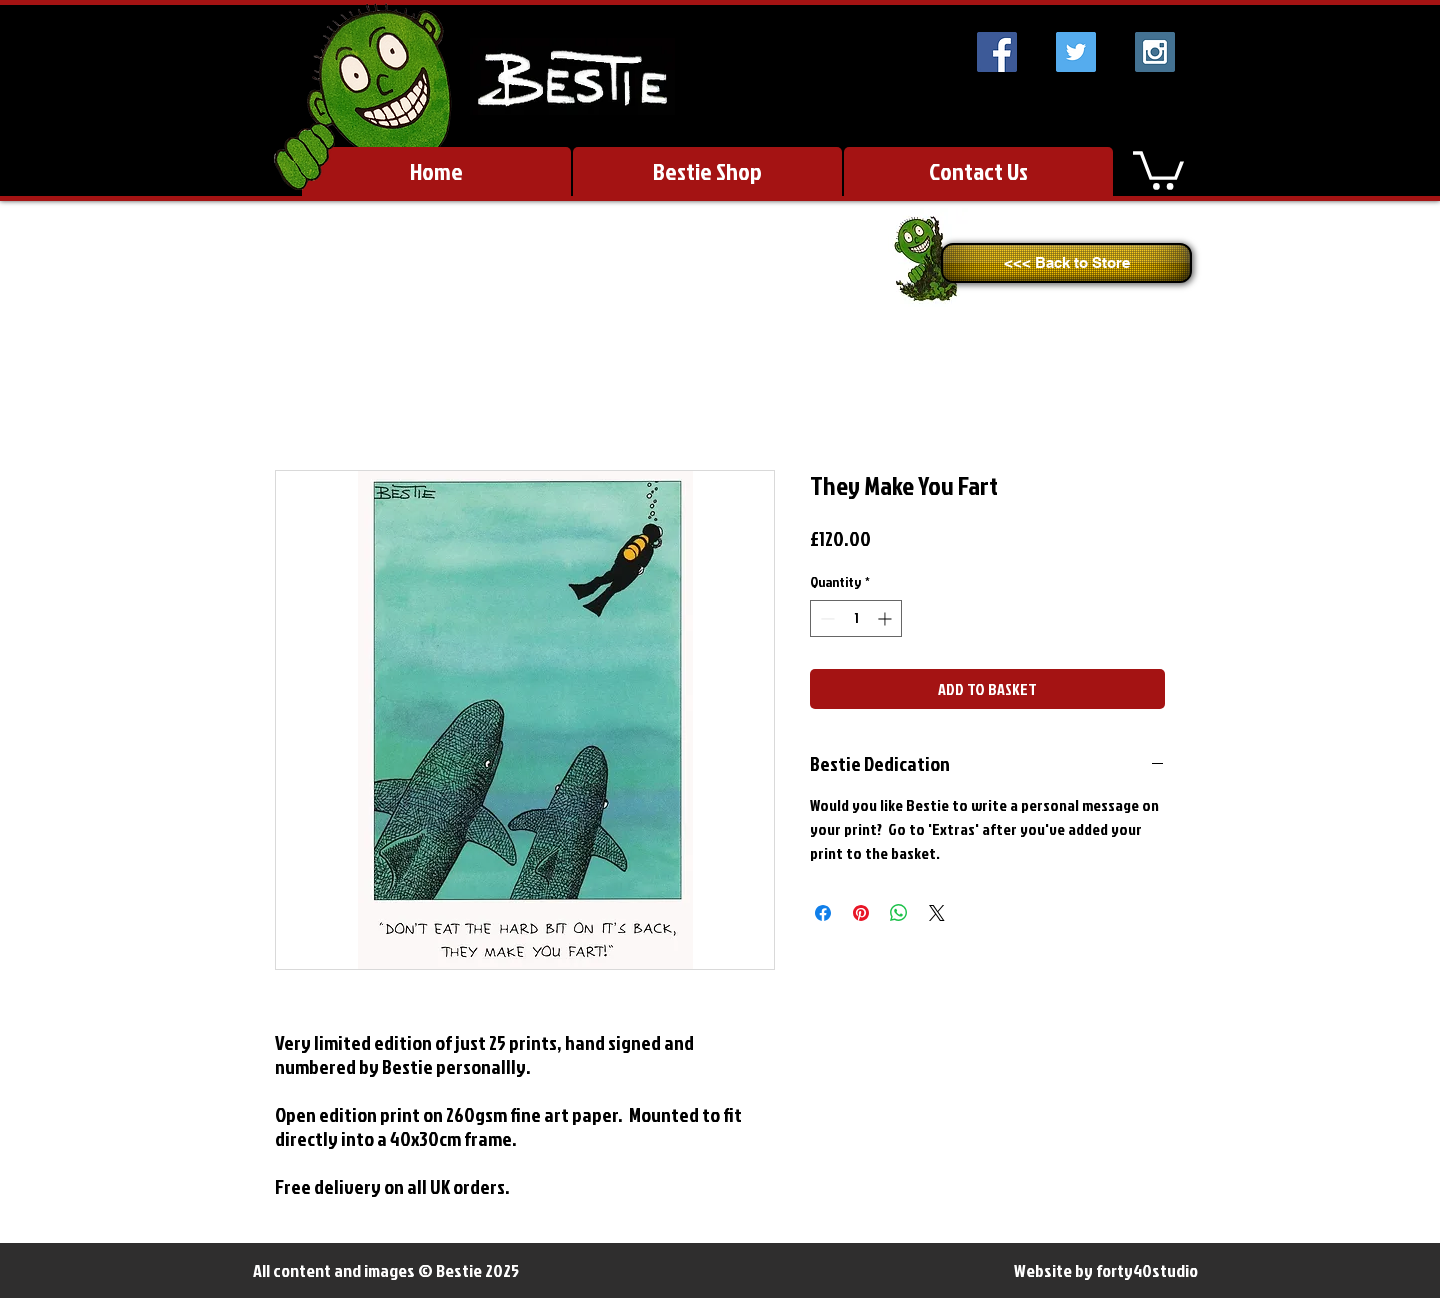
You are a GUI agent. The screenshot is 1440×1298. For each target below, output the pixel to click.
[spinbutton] (856, 618)
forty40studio (1147, 1270)
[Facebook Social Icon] (997, 52)
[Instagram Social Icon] (1155, 52)
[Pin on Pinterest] (861, 913)
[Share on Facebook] (823, 913)
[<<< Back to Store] (1066, 263)
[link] (1158, 168)
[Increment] (886, 618)
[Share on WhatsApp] (899, 913)
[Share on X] (937, 913)
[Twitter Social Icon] (1076, 52)
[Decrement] (825, 618)
